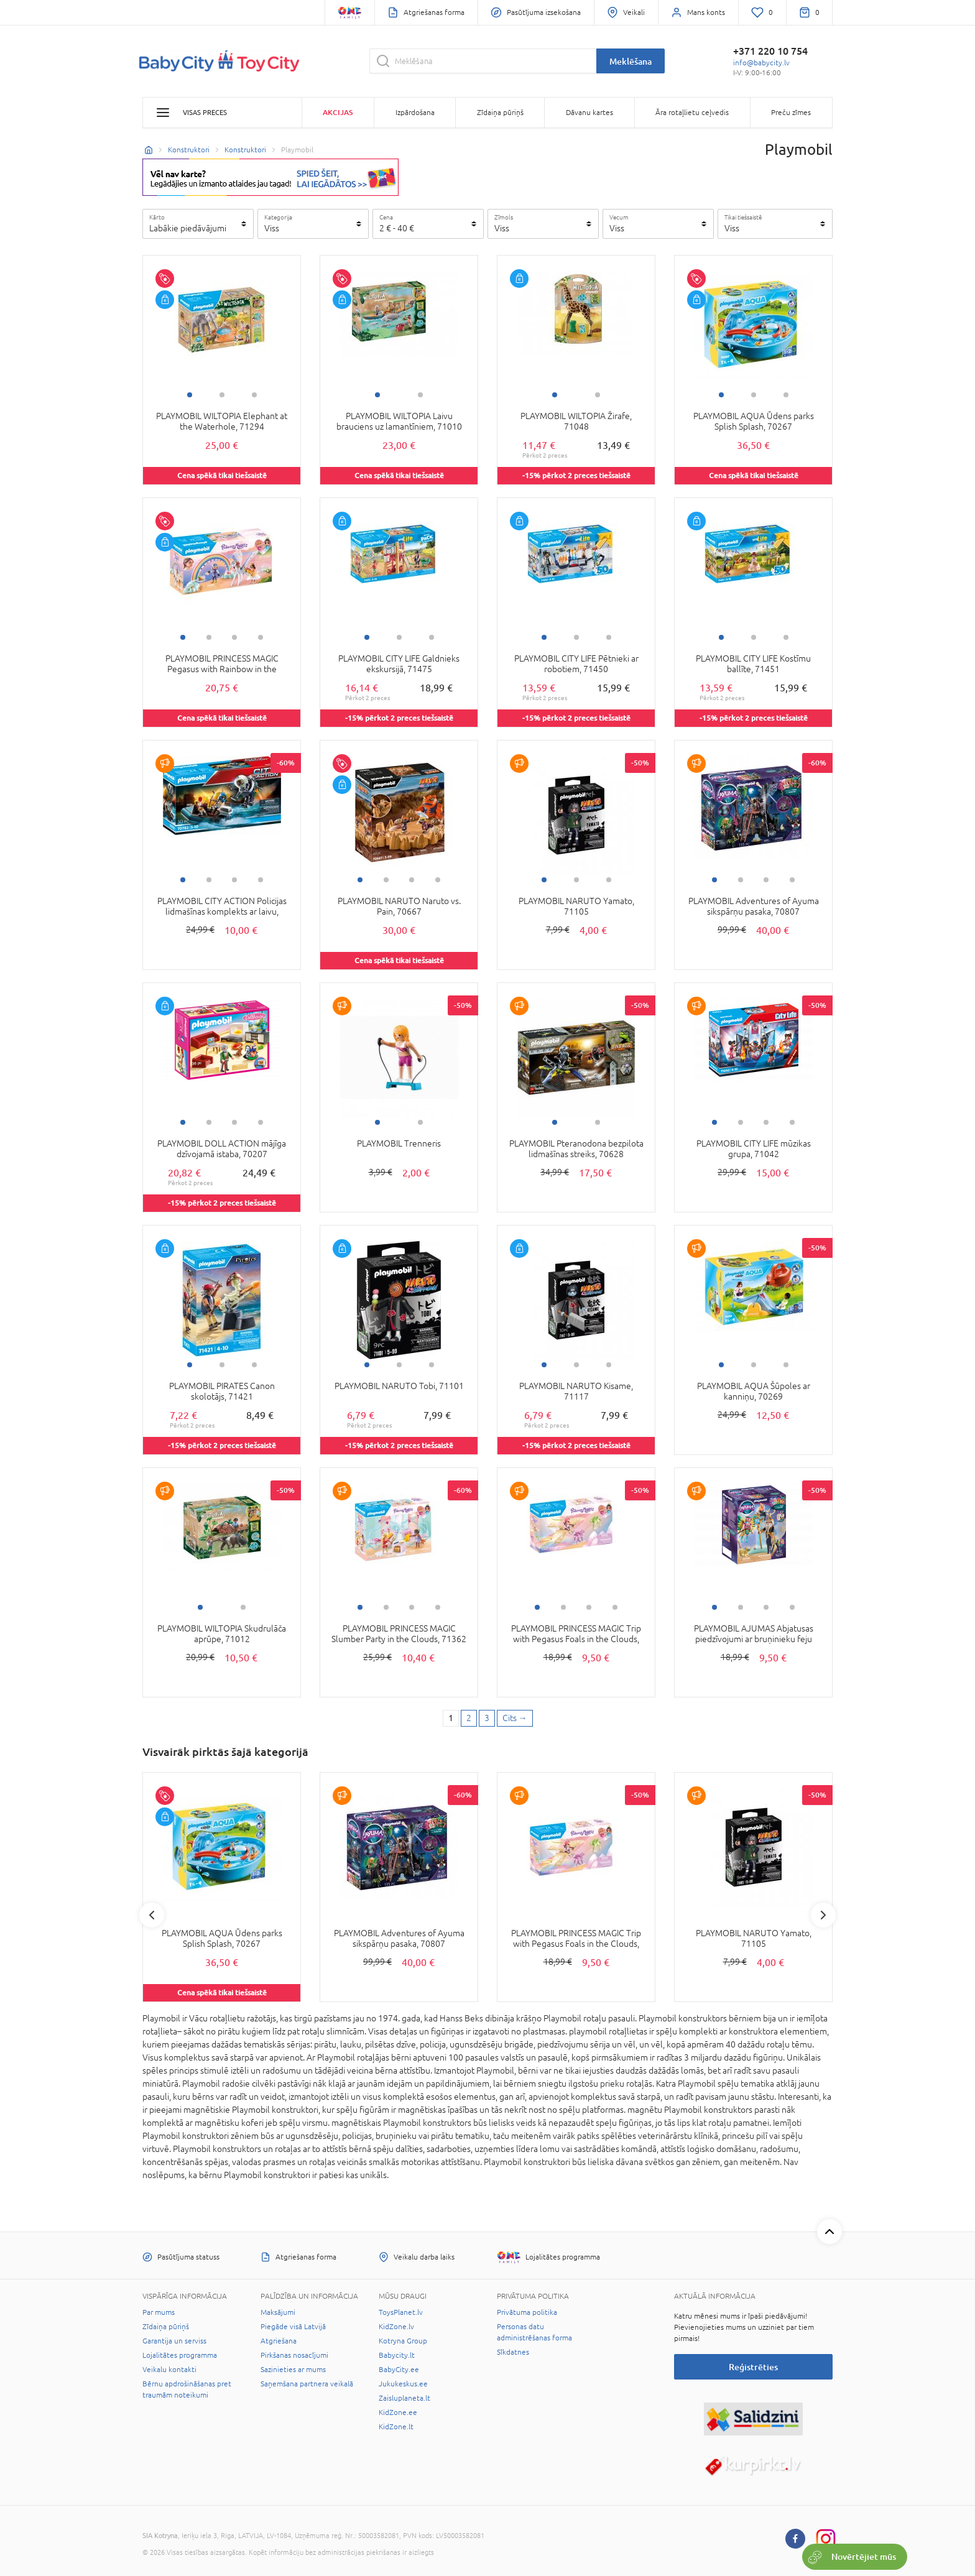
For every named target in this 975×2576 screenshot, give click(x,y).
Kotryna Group (403, 2341)
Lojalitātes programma (179, 2355)
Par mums (158, 2312)
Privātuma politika (527, 2312)
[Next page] (515, 1718)
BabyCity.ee (399, 2369)
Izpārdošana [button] (415, 112)
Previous (151, 1915)
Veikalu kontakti (169, 2369)
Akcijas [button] (338, 112)
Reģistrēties (753, 2366)
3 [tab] (254, 394)
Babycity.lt (397, 2355)
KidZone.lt (396, 2426)
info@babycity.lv (761, 62)
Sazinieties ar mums (293, 2369)
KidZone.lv (396, 2326)
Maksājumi (278, 2312)
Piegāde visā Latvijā (293, 2326)
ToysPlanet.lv (401, 2312)
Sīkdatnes (513, 2352)
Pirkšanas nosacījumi (294, 2355)
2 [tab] (221, 394)
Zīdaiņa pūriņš (165, 2326)
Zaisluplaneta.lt (404, 2398)
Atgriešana (279, 2341)
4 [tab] (260, 637)
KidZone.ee (398, 2412)
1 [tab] (189, 394)
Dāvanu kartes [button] (589, 112)
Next (823, 1915)
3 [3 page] (486, 1718)
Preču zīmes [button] (791, 112)
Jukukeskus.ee (403, 2384)
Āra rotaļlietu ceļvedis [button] (692, 112)
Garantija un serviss (174, 2341)
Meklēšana (630, 61)
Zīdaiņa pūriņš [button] (500, 112)
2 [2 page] (468, 1718)
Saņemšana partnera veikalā (307, 2384)
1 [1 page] (450, 1718)
